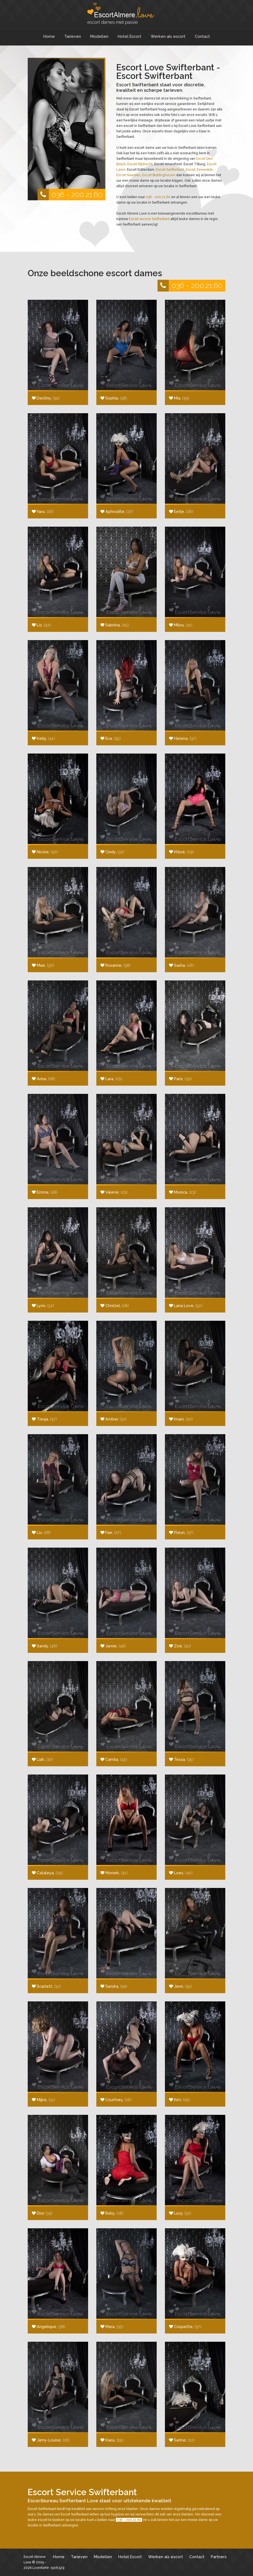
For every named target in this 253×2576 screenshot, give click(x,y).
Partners (219, 2556)
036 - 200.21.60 (70, 194)
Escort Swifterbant (170, 170)
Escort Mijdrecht (140, 164)
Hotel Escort (129, 36)
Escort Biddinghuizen (158, 175)
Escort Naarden (128, 175)
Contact (202, 36)
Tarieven (72, 36)
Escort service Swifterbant (149, 219)
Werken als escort (168, 36)
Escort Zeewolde (199, 170)
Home (49, 36)
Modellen (99, 36)
